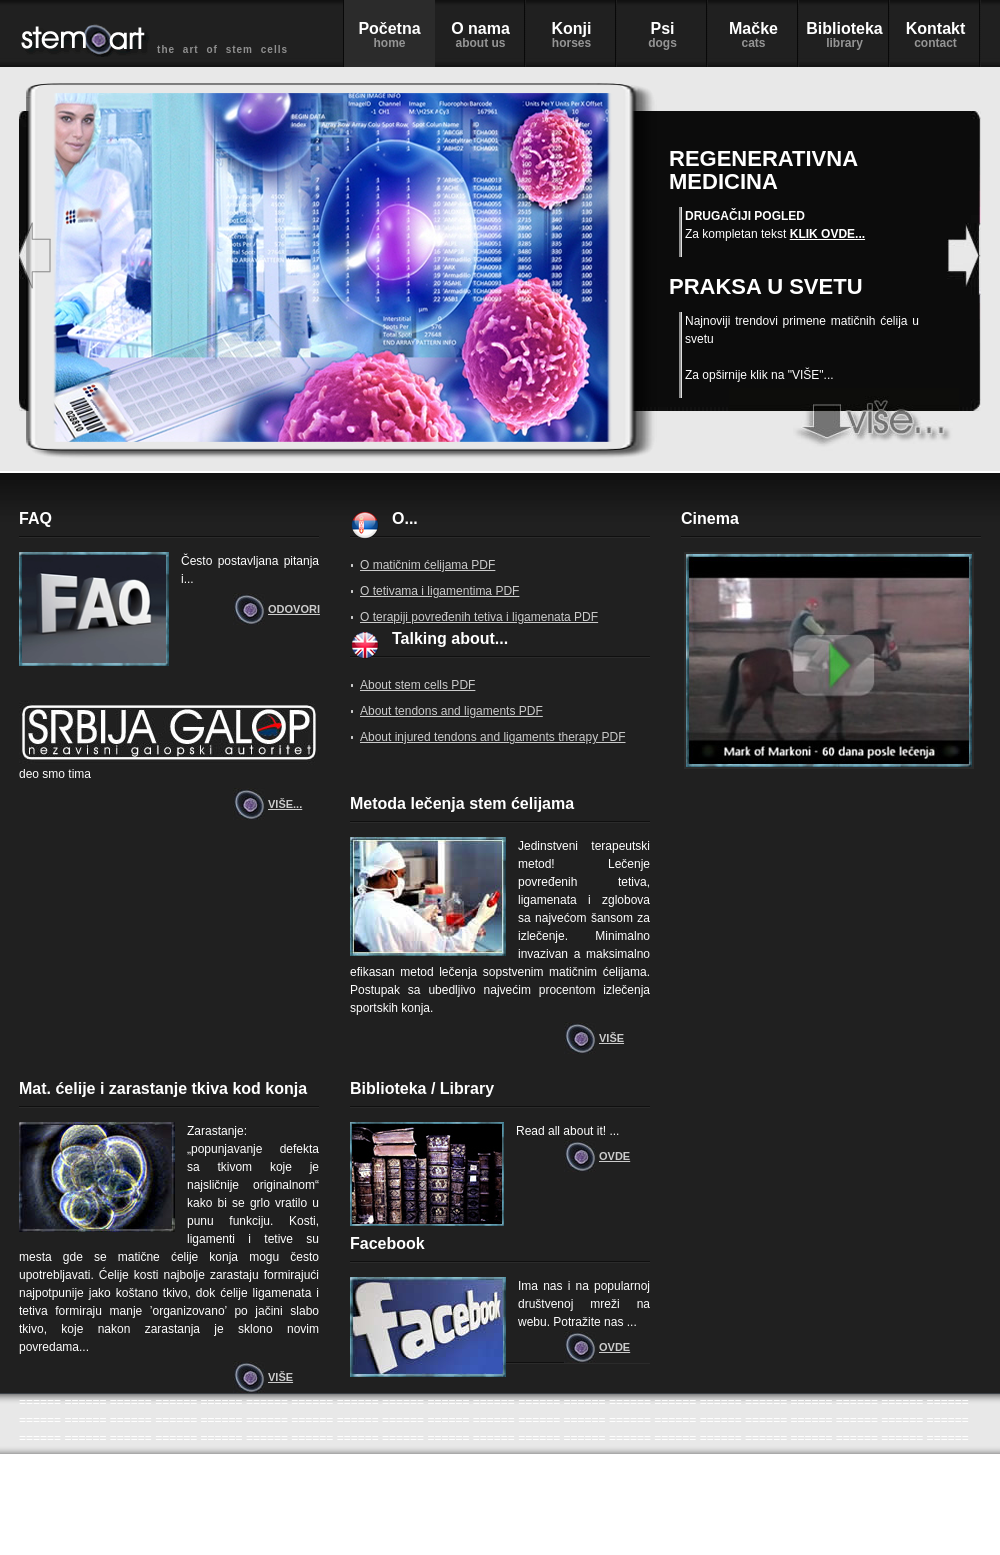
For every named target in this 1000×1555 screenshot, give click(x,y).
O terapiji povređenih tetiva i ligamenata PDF (479, 617)
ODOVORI (293, 609)
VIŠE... (285, 804)
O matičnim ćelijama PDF (427, 565)
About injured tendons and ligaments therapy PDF (493, 737)
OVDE (614, 1156)
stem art (844, 419)
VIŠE (611, 1038)
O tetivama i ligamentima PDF (439, 591)
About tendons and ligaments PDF (451, 711)
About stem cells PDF (417, 685)
